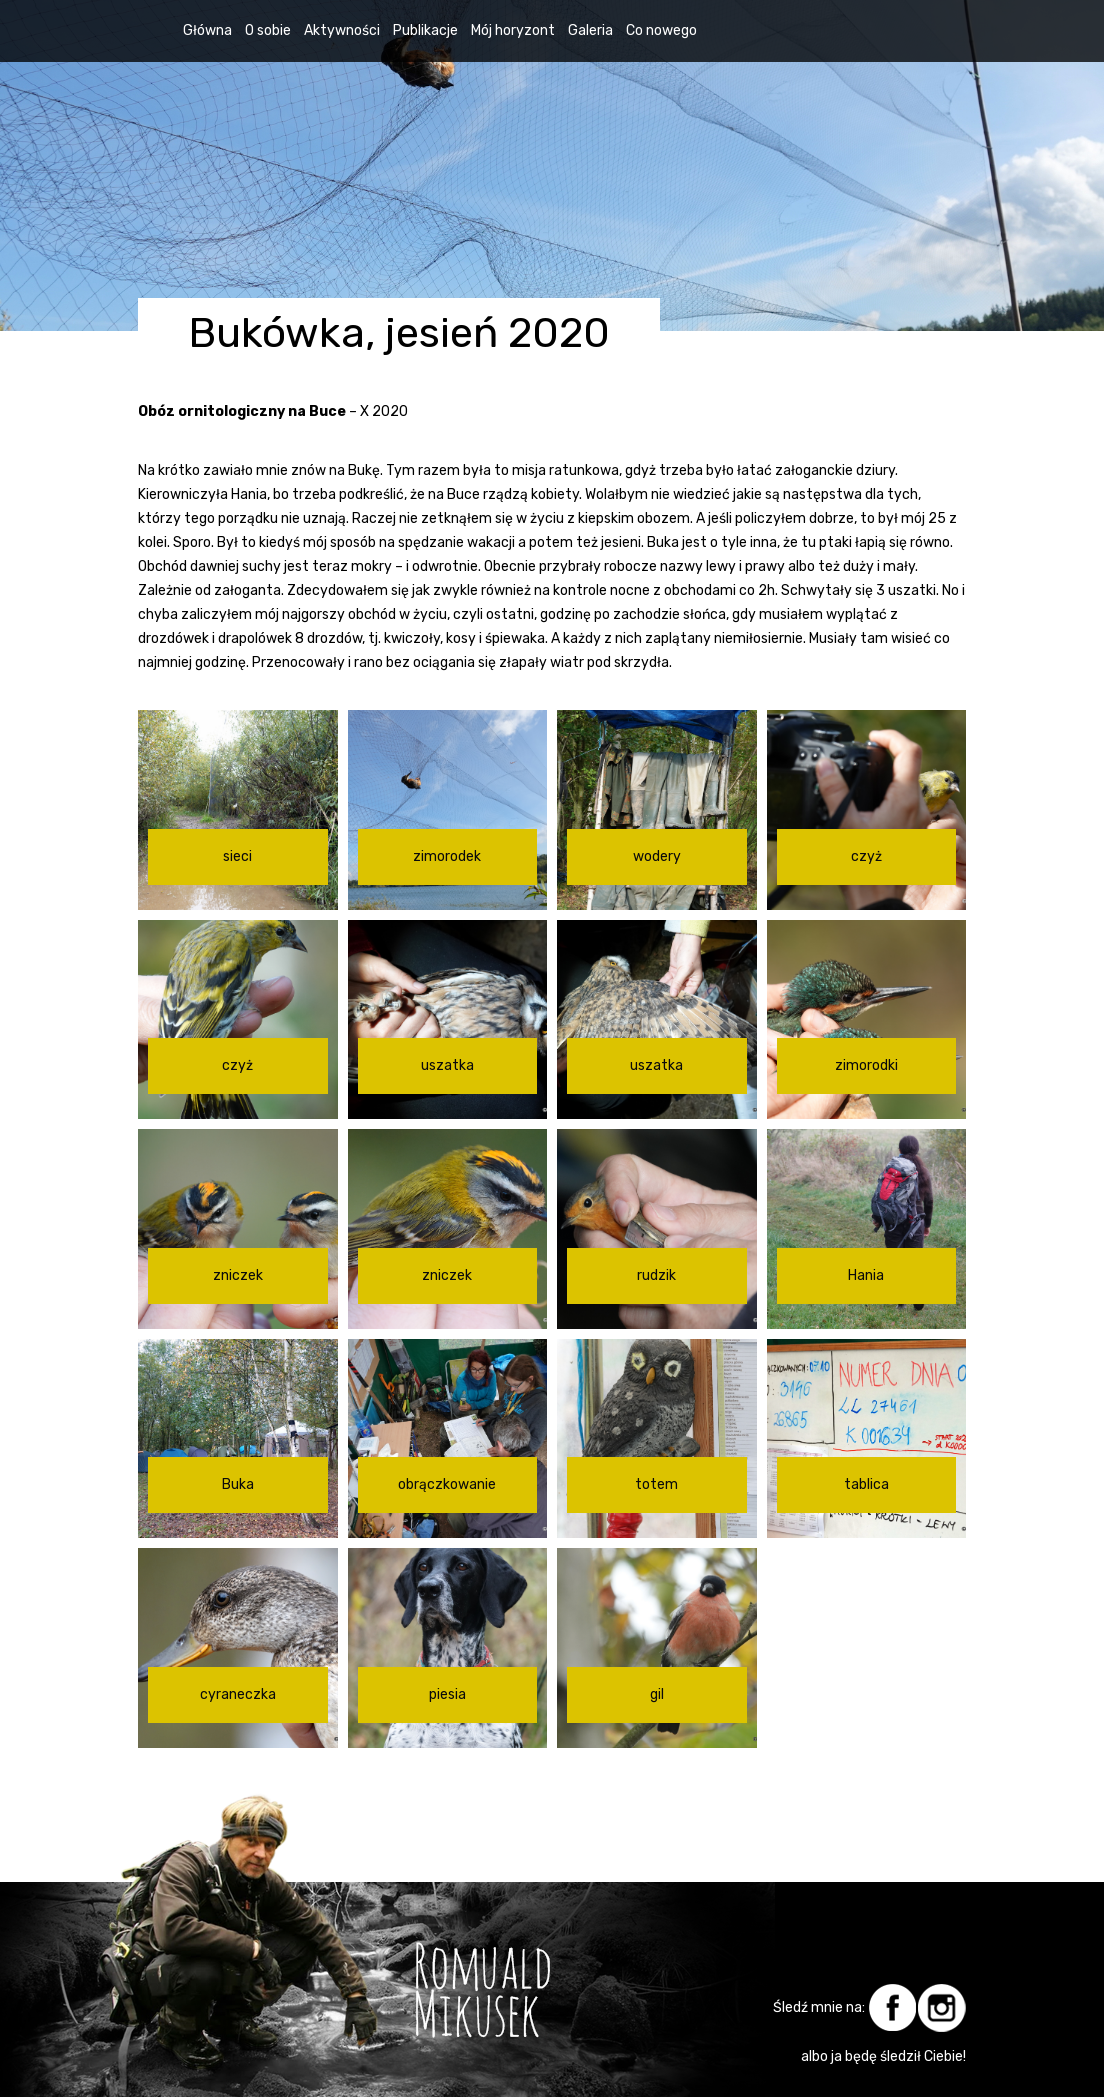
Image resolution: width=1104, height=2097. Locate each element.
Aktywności (342, 30)
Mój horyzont (513, 30)
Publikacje (425, 30)
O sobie (268, 30)
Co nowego (661, 30)
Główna (207, 30)
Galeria (590, 30)
